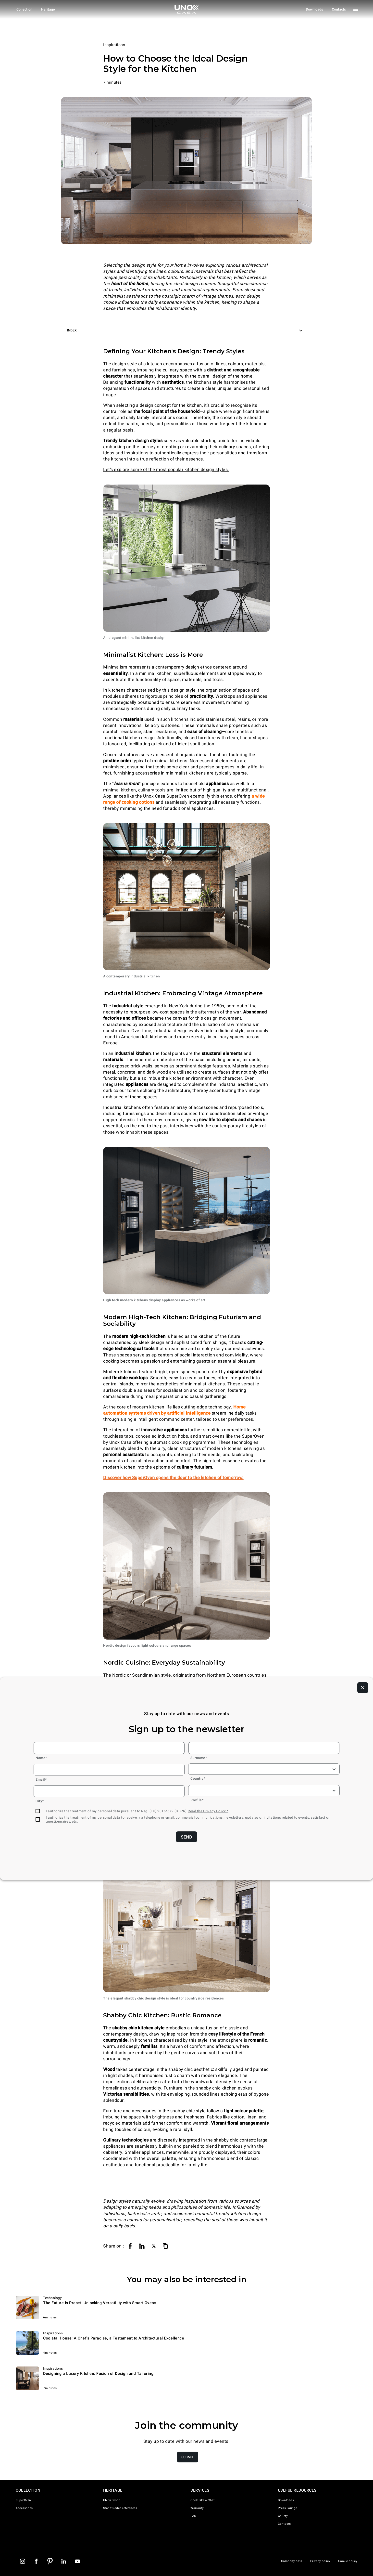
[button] (186, 329)
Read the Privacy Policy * (208, 1811)
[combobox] (191, 1769)
